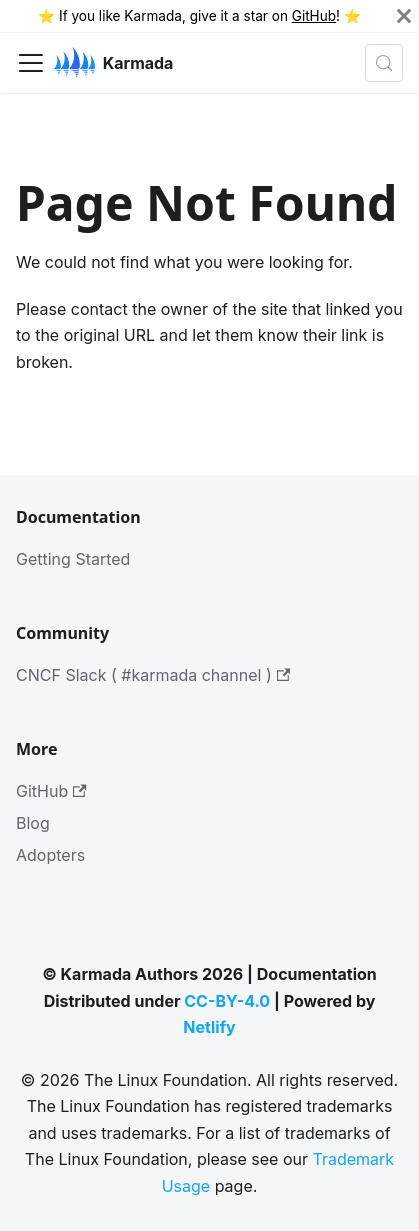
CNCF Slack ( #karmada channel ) (153, 675)
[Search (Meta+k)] (384, 63)
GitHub (314, 16)
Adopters (50, 855)
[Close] (404, 16)
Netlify (209, 1027)
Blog (33, 823)
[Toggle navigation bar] (31, 63)
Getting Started (73, 559)
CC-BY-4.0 (227, 1001)
